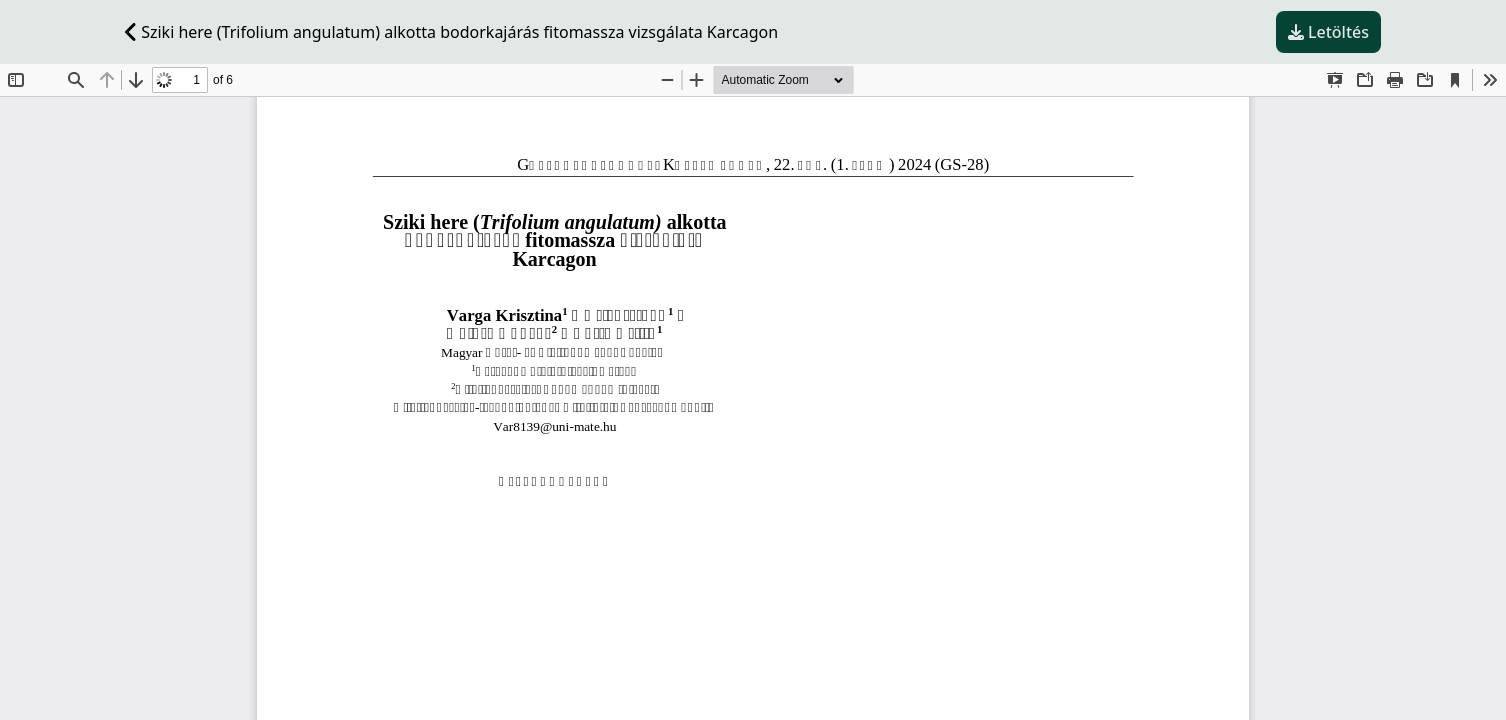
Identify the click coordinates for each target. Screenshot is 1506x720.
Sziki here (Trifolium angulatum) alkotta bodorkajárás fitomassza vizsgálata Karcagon (451, 32)
